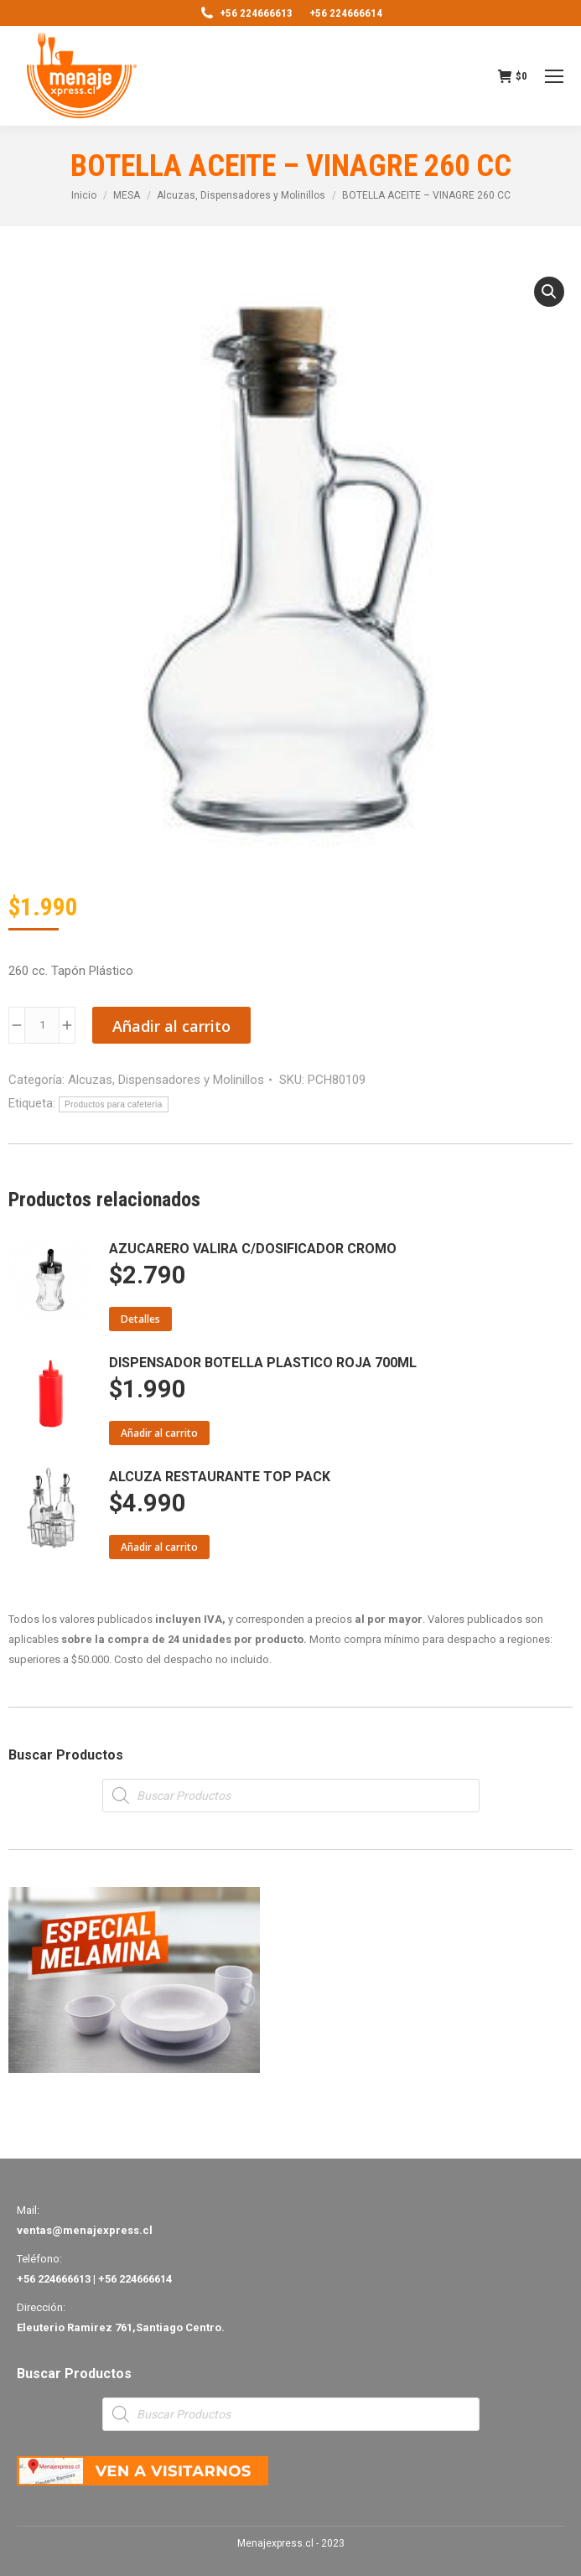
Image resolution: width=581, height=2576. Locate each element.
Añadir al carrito (171, 1026)
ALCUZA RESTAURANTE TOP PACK (219, 1477)
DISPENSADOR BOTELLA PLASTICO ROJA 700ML (263, 1363)
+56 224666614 (345, 13)
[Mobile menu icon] (554, 76)
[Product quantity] (42, 1025)
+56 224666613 (246, 13)
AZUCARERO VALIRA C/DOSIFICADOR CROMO (253, 1249)
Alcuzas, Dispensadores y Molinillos (166, 1079)
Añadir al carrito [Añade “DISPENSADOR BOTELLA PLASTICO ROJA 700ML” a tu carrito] (159, 1433)
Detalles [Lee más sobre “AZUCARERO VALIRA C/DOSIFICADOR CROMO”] (140, 1319)
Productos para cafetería (114, 1104)
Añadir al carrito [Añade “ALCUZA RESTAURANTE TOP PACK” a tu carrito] (159, 1547)
